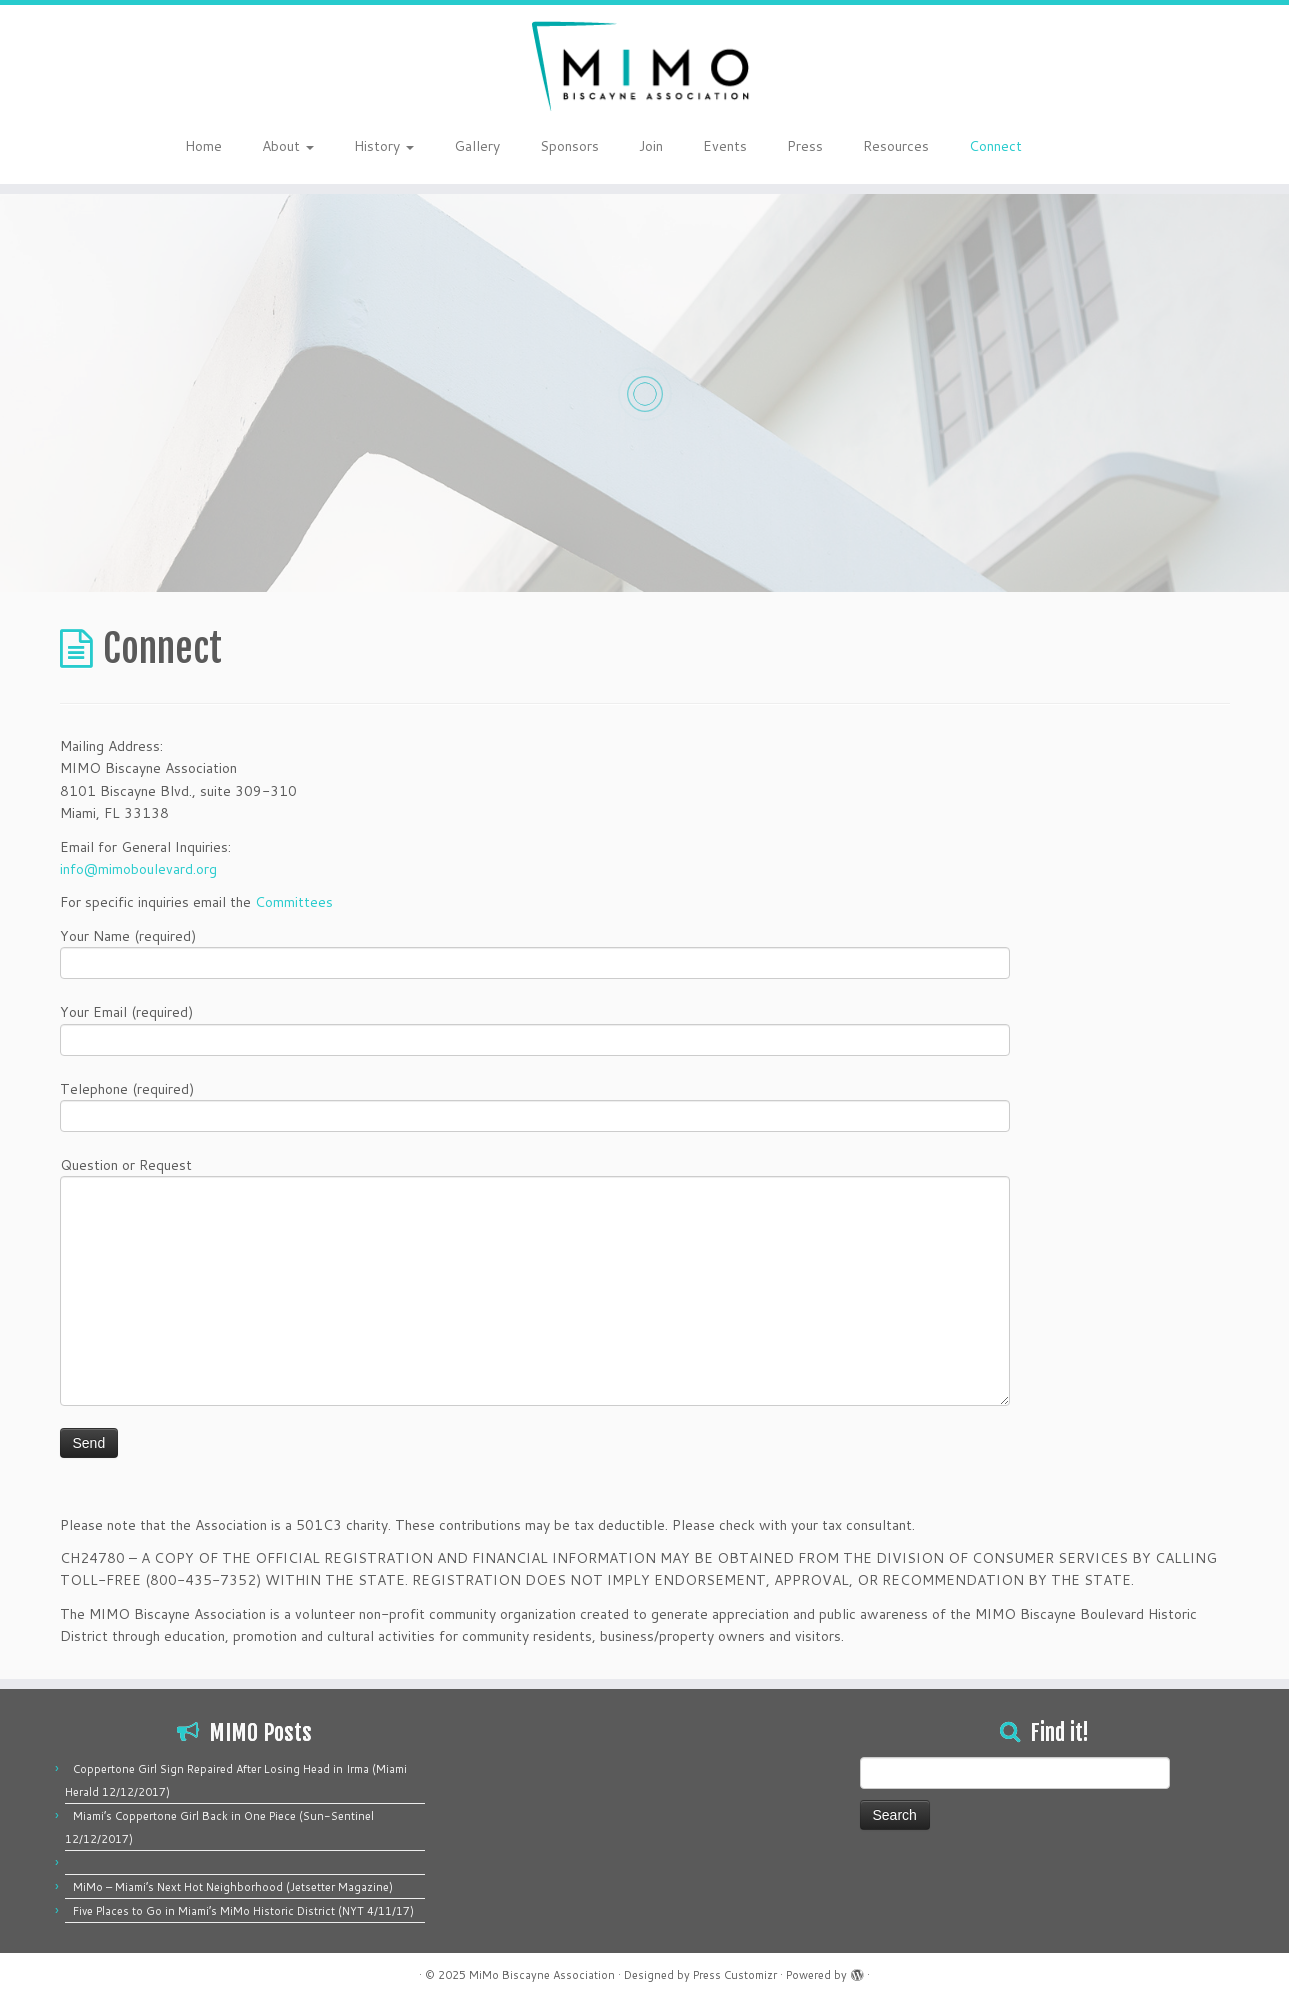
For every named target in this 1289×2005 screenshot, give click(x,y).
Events (725, 146)
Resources (896, 146)
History (384, 146)
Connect (995, 146)
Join (651, 146)
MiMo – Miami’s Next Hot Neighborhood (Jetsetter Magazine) (233, 1887)
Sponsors (569, 146)
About (288, 146)
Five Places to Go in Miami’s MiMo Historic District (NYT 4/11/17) (243, 1911)
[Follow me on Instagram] (1097, 148)
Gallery (477, 146)
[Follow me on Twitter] (1071, 148)
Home (203, 146)
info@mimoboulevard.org (138, 869)
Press (805, 146)
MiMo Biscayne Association (542, 1975)
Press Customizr (735, 1975)
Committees (294, 902)
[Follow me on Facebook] (1084, 148)
